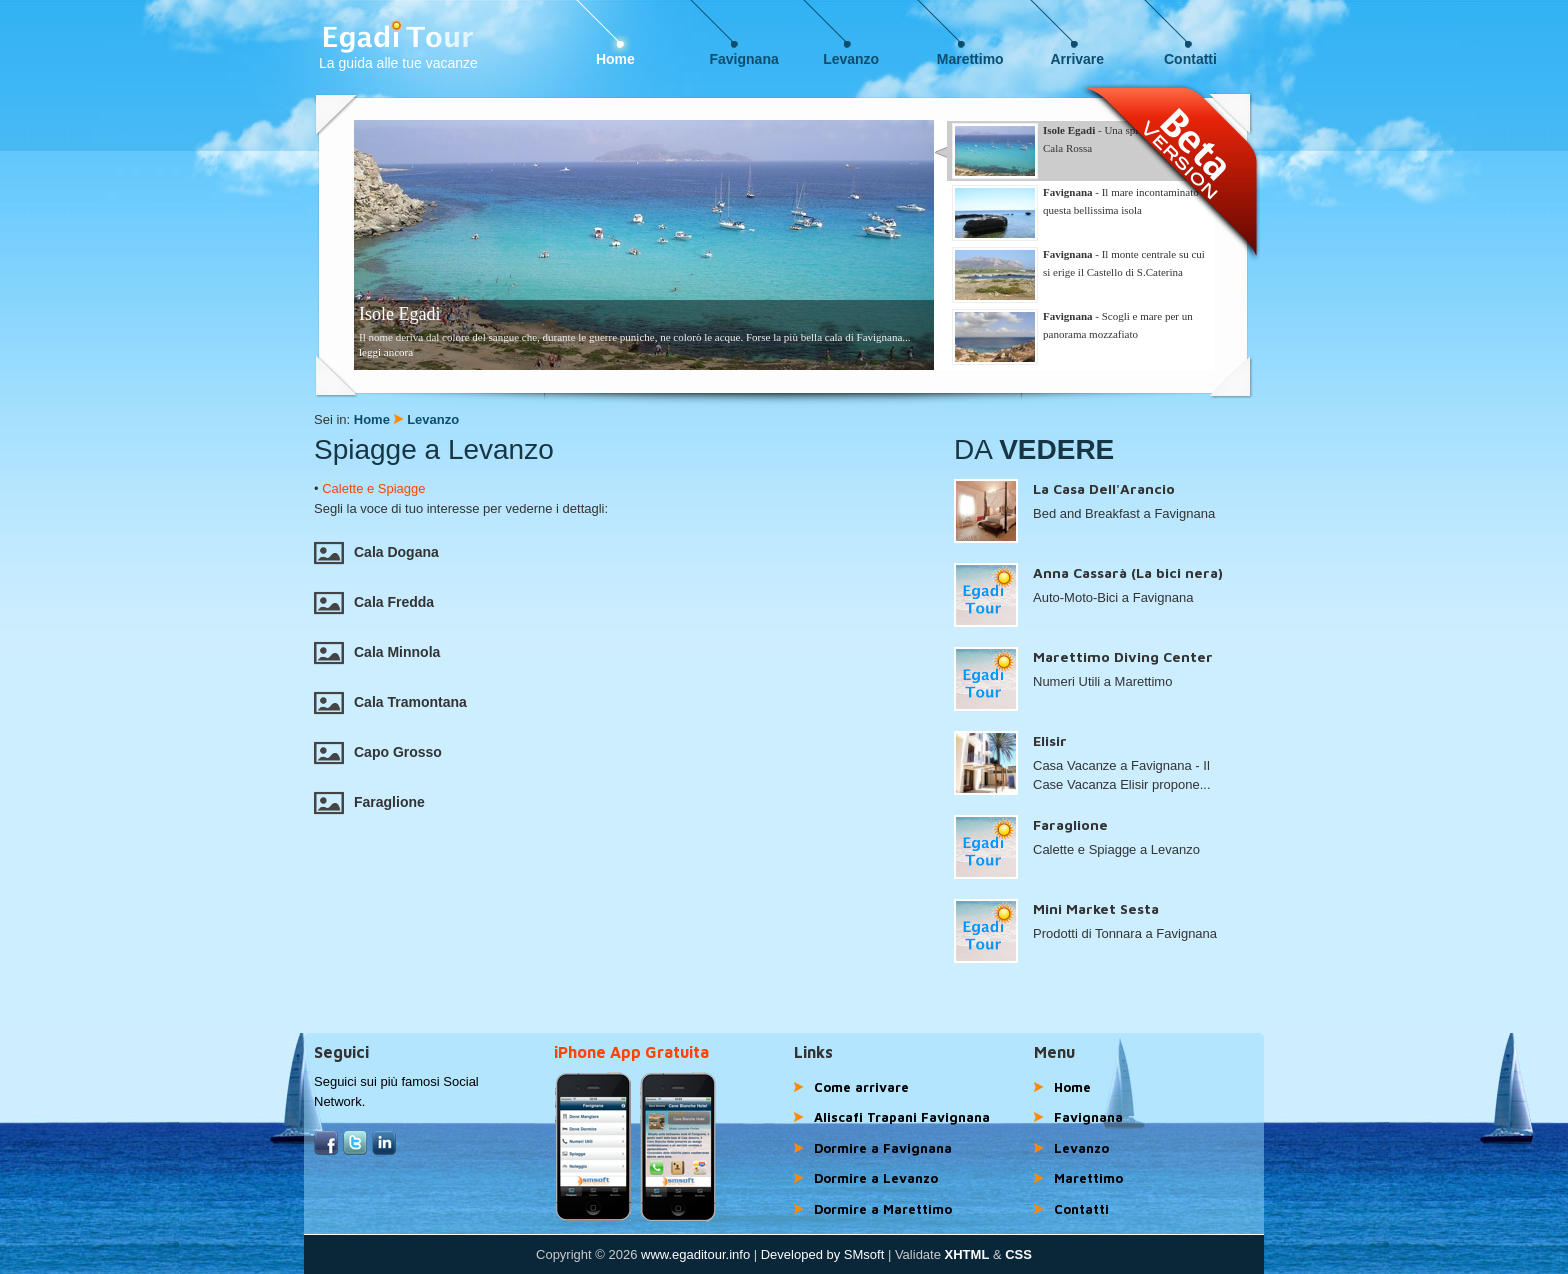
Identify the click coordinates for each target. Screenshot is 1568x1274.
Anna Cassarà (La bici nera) (1128, 572)
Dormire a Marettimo (883, 1209)
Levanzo (851, 59)
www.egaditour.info (695, 1254)
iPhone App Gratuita (631, 1052)
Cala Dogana (376, 552)
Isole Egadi (399, 314)
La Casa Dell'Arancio (1104, 488)
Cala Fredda (374, 602)
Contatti (1190, 59)
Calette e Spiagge (373, 488)
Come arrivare (861, 1087)
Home (615, 59)
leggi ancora (386, 352)
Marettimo (970, 59)
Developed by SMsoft (823, 1254)
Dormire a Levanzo (876, 1178)
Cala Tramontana (390, 702)
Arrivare (1077, 59)
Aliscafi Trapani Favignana (902, 1117)
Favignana (744, 59)
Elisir (1050, 740)
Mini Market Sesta (1096, 908)
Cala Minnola (377, 652)
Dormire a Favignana (883, 1148)
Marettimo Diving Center (1123, 656)
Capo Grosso (378, 752)
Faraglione (369, 802)
